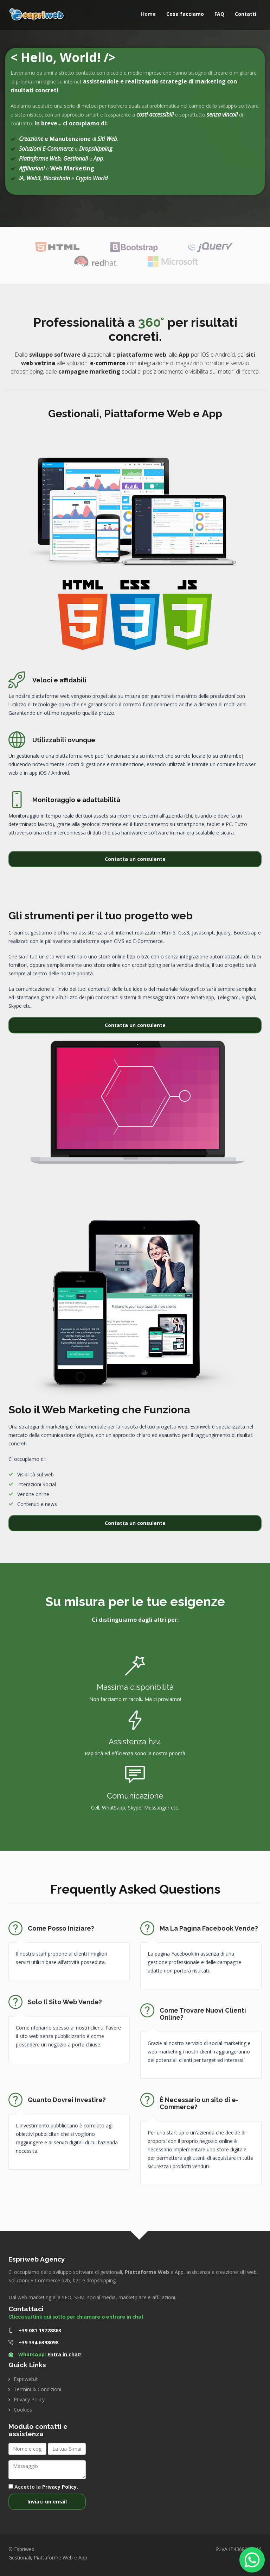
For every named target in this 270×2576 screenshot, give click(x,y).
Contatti (245, 14)
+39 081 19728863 (40, 2330)
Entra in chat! (64, 2354)
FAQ (219, 14)
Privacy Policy (29, 2399)
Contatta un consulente (135, 859)
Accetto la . (43, 2486)
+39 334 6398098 (38, 2342)
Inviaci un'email (47, 2501)
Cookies (23, 2409)
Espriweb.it (26, 2379)
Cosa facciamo (185, 14)
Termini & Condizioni (37, 2389)
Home (148, 14)
